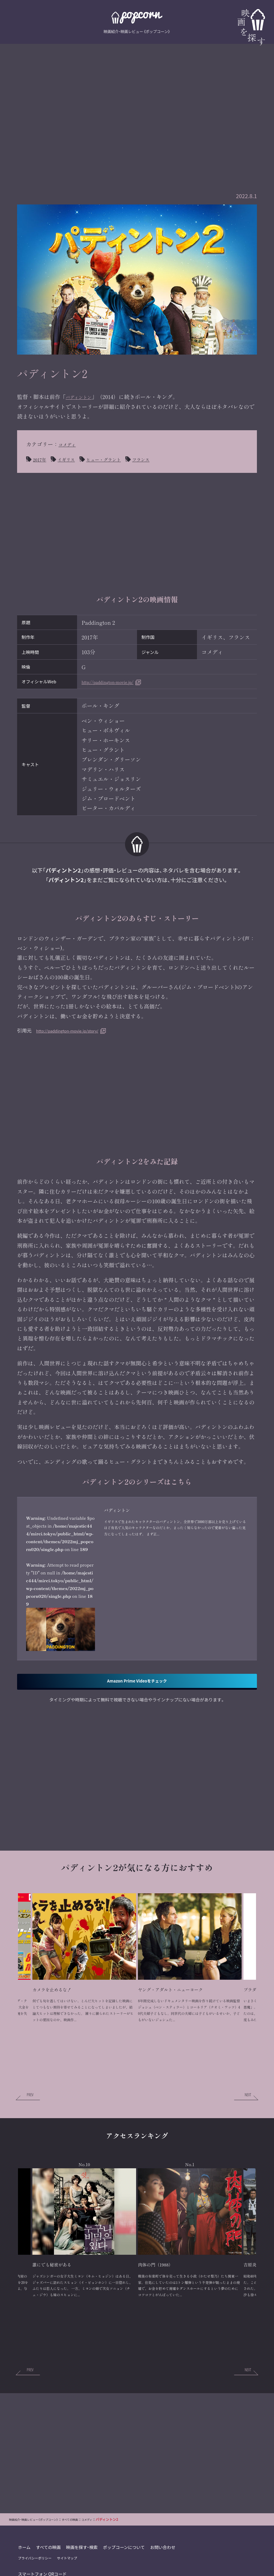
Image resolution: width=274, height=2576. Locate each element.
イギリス (71, 459)
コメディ (69, 444)
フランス (159, 459)
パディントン (82, 397)
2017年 (41, 459)
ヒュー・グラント (115, 459)
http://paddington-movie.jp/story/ (75, 1030)
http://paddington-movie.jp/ (117, 681)
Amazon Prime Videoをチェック (137, 1736)
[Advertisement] (137, 104)
